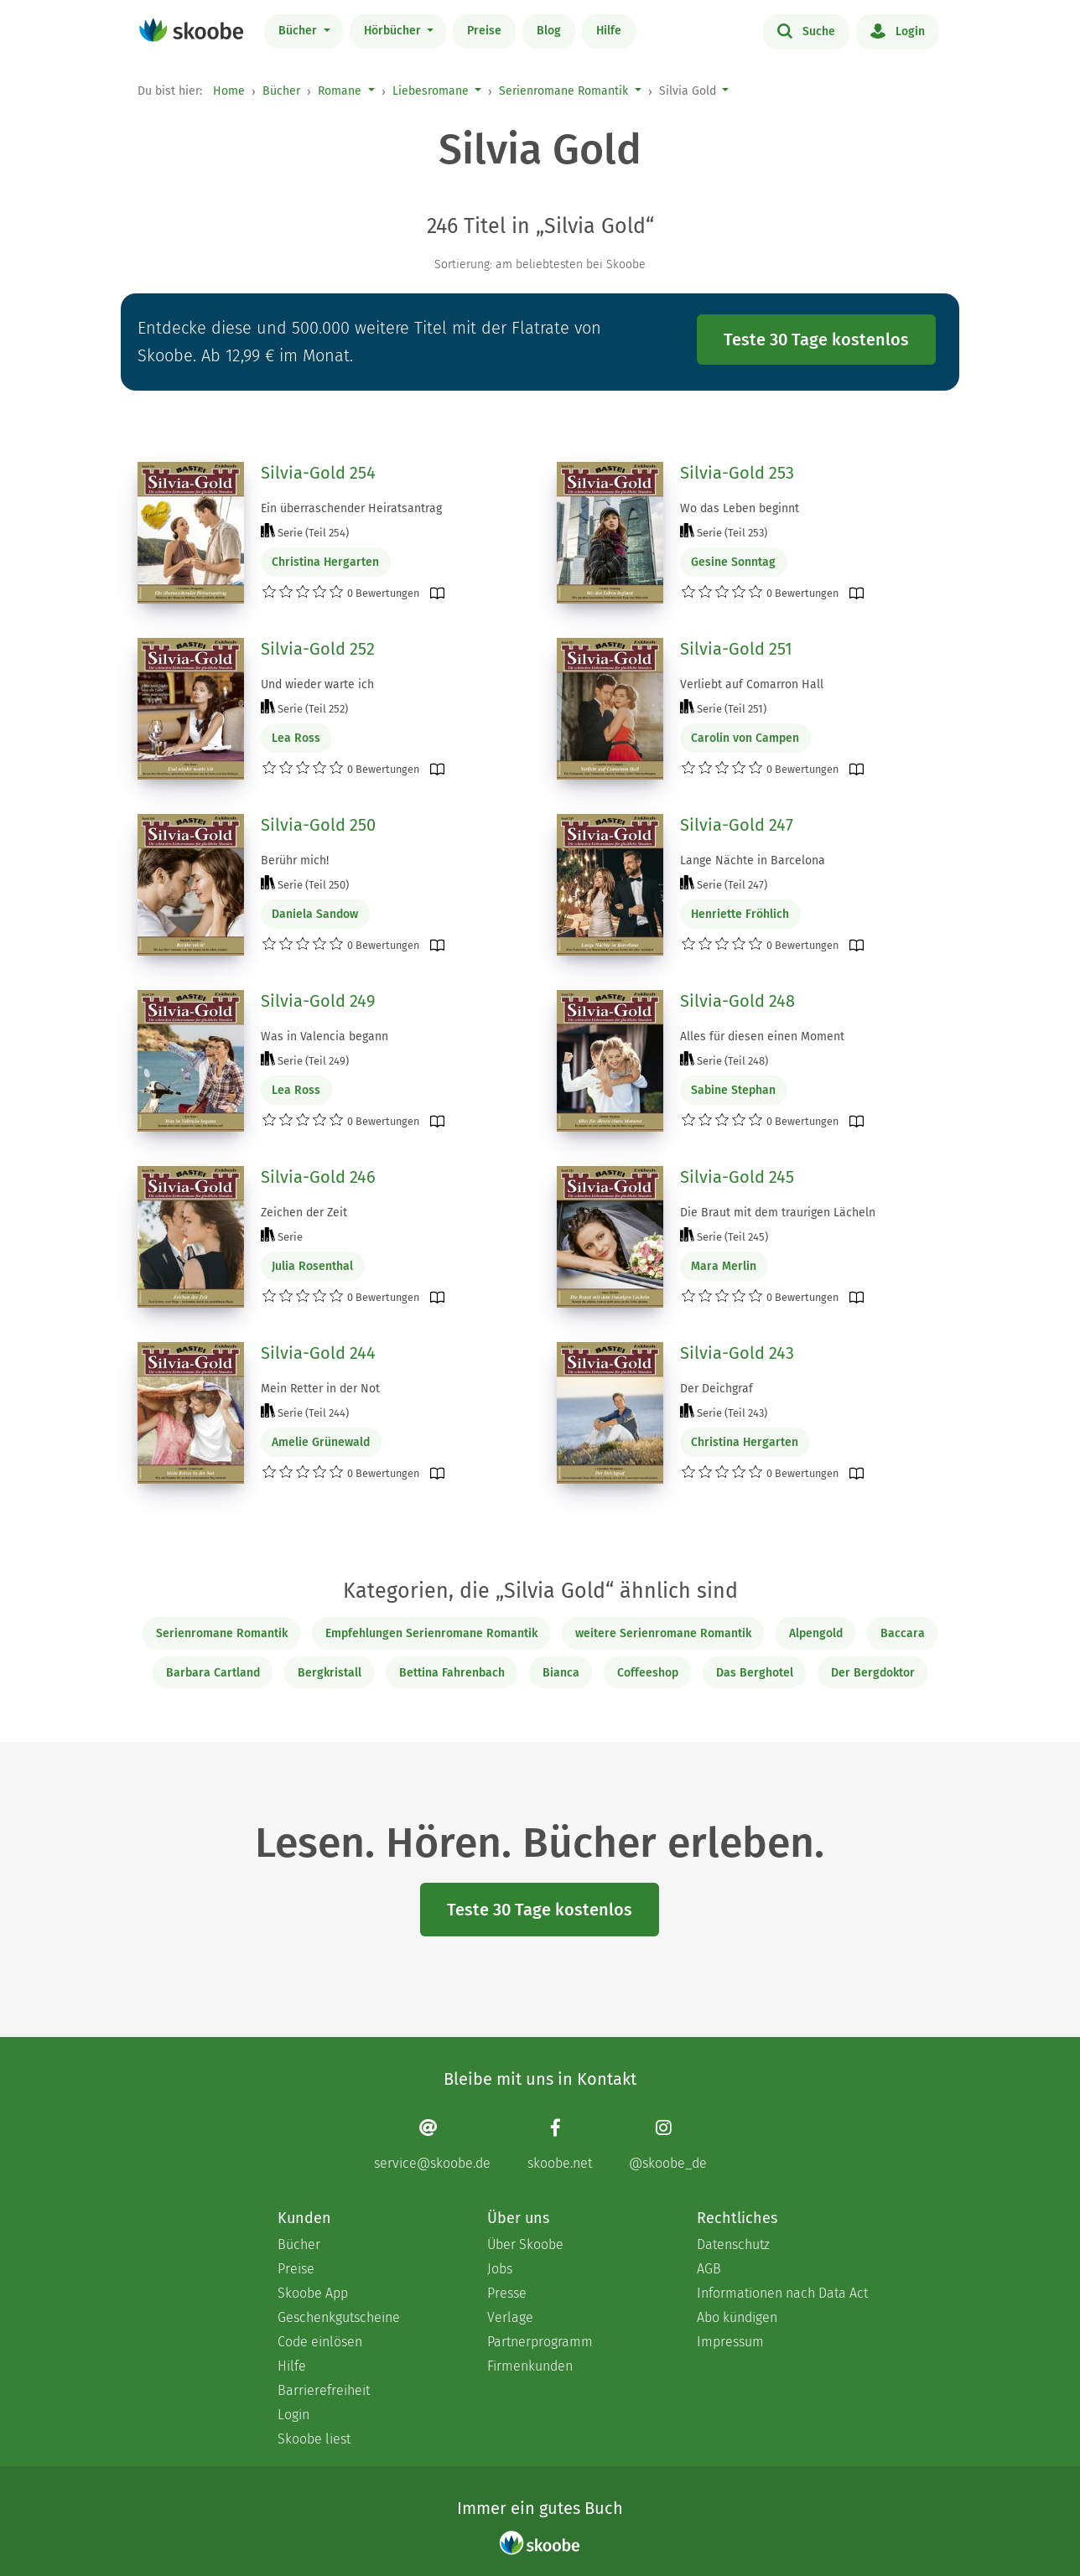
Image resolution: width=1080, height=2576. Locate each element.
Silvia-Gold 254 (318, 473)
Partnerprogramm (540, 2342)
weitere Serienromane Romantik (663, 1633)
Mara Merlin (723, 1266)
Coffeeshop (647, 1673)
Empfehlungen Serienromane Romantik (431, 1633)
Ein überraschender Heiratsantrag (351, 508)
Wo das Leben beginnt (739, 508)
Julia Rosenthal (312, 1266)
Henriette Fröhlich (740, 914)
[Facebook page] (560, 2144)
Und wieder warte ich (317, 684)
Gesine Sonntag (733, 562)
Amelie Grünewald (321, 1442)
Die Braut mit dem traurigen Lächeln (777, 1212)
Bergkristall (329, 1673)
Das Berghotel (754, 1673)
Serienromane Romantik (563, 91)
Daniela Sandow (315, 914)
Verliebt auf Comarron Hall (751, 684)
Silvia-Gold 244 (318, 1353)
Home (229, 91)
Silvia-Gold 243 (737, 1353)
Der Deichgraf (716, 1388)
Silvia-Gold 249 (318, 1001)
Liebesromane (430, 91)
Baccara (902, 1633)
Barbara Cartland (213, 1673)
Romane (339, 91)
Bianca (561, 1673)
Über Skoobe (525, 2244)
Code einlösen (320, 2342)
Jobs (499, 2269)
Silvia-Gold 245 (737, 1177)
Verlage (510, 2317)
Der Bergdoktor (873, 1673)
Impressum (730, 2342)
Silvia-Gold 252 (318, 649)
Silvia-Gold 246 (318, 1177)
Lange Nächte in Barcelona (752, 860)
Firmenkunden (530, 2366)
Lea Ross (296, 738)
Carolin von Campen (745, 738)
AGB (709, 2269)
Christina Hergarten (325, 562)
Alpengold (816, 1633)
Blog (549, 30)
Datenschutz (733, 2244)
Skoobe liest (314, 2439)
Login (897, 30)
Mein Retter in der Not (320, 1388)
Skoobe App (313, 2293)
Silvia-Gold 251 (736, 649)
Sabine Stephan (733, 1090)
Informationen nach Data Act (782, 2293)
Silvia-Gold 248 (737, 1001)
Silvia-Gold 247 (736, 825)
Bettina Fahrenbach (452, 1673)
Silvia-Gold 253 (737, 473)
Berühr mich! (295, 860)
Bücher (299, 30)
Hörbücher (394, 30)
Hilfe (608, 30)
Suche (806, 30)
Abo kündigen (737, 2317)
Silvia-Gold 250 (318, 825)
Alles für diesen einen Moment (762, 1036)
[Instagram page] (668, 2144)
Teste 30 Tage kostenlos (816, 339)
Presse (507, 2293)
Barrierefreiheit (324, 2390)
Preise (484, 30)
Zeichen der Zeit (304, 1212)
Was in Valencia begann (324, 1036)
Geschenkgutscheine (339, 2317)
